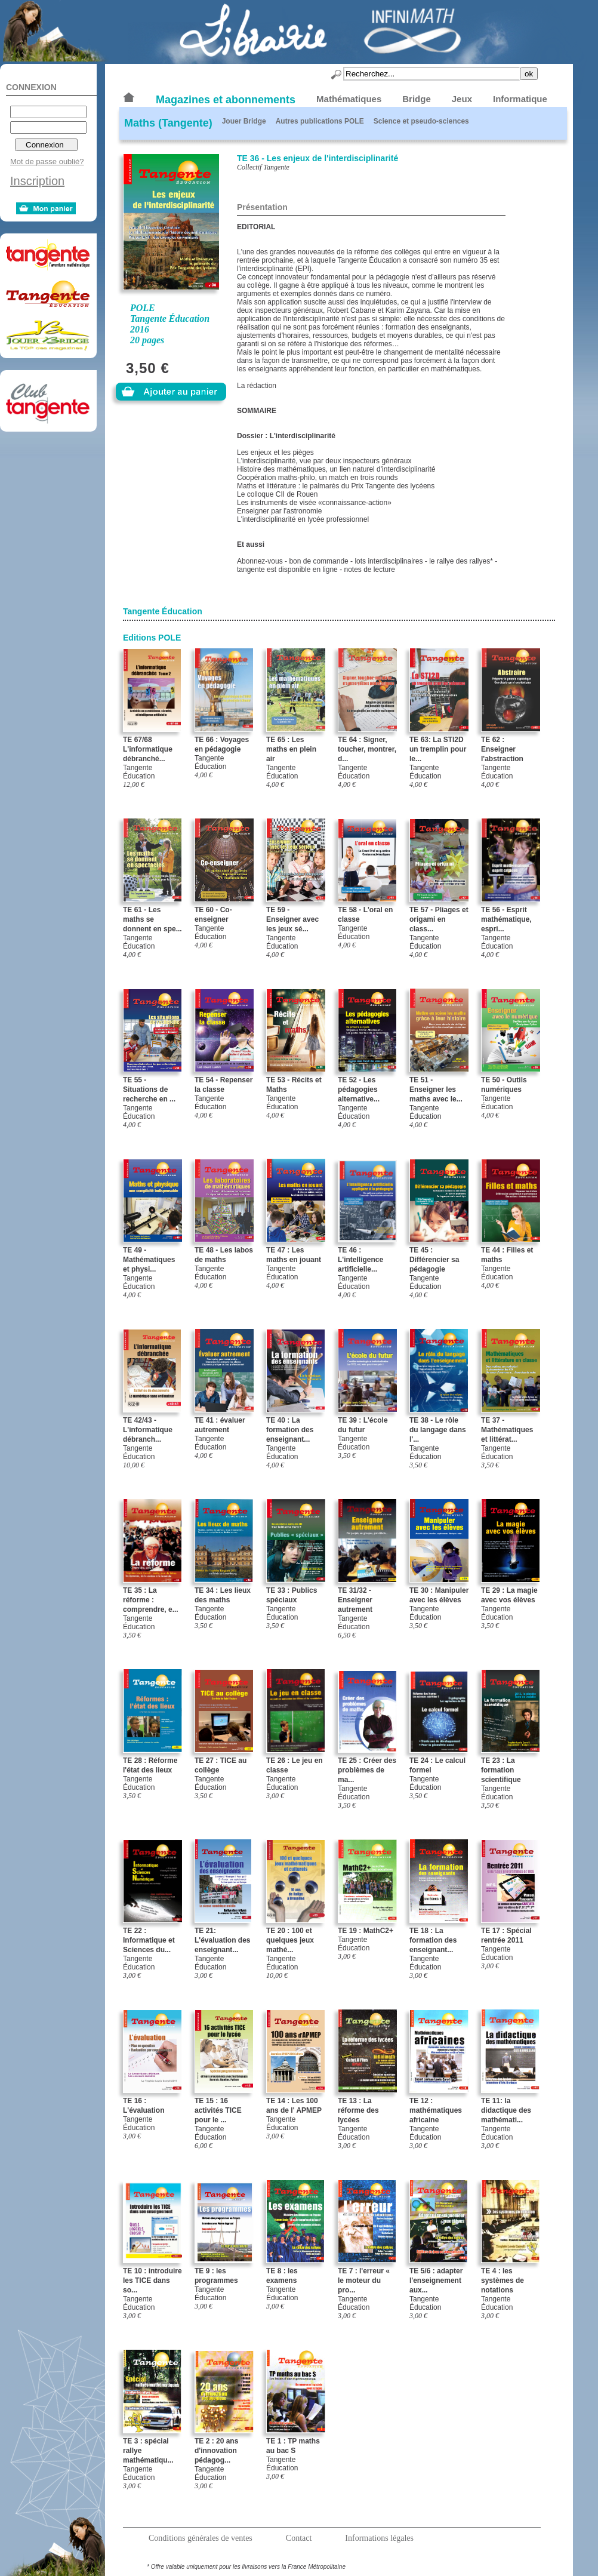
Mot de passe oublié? (47, 161)
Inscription (37, 180)
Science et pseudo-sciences (421, 121)
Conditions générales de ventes (200, 2538)
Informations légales (379, 2538)
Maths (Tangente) (168, 123)
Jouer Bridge (244, 121)
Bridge (416, 99)
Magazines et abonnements (225, 100)
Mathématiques (348, 99)
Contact (299, 2538)
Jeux (462, 99)
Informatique (520, 99)
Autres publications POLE (320, 121)
